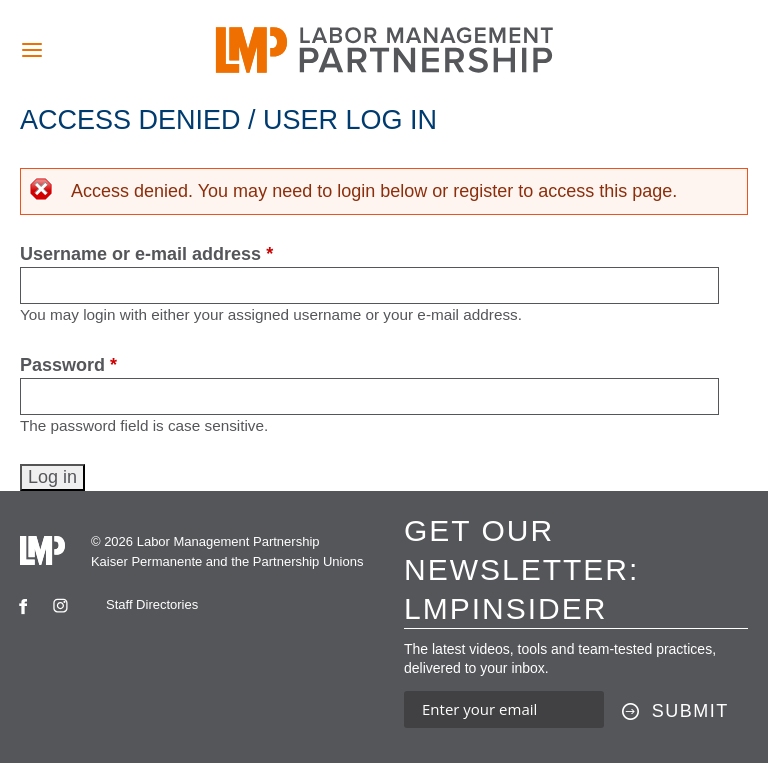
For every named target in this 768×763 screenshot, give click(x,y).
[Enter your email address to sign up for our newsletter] (504, 709)
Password (68, 365)
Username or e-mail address (146, 254)
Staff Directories (152, 604)
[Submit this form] (675, 712)
